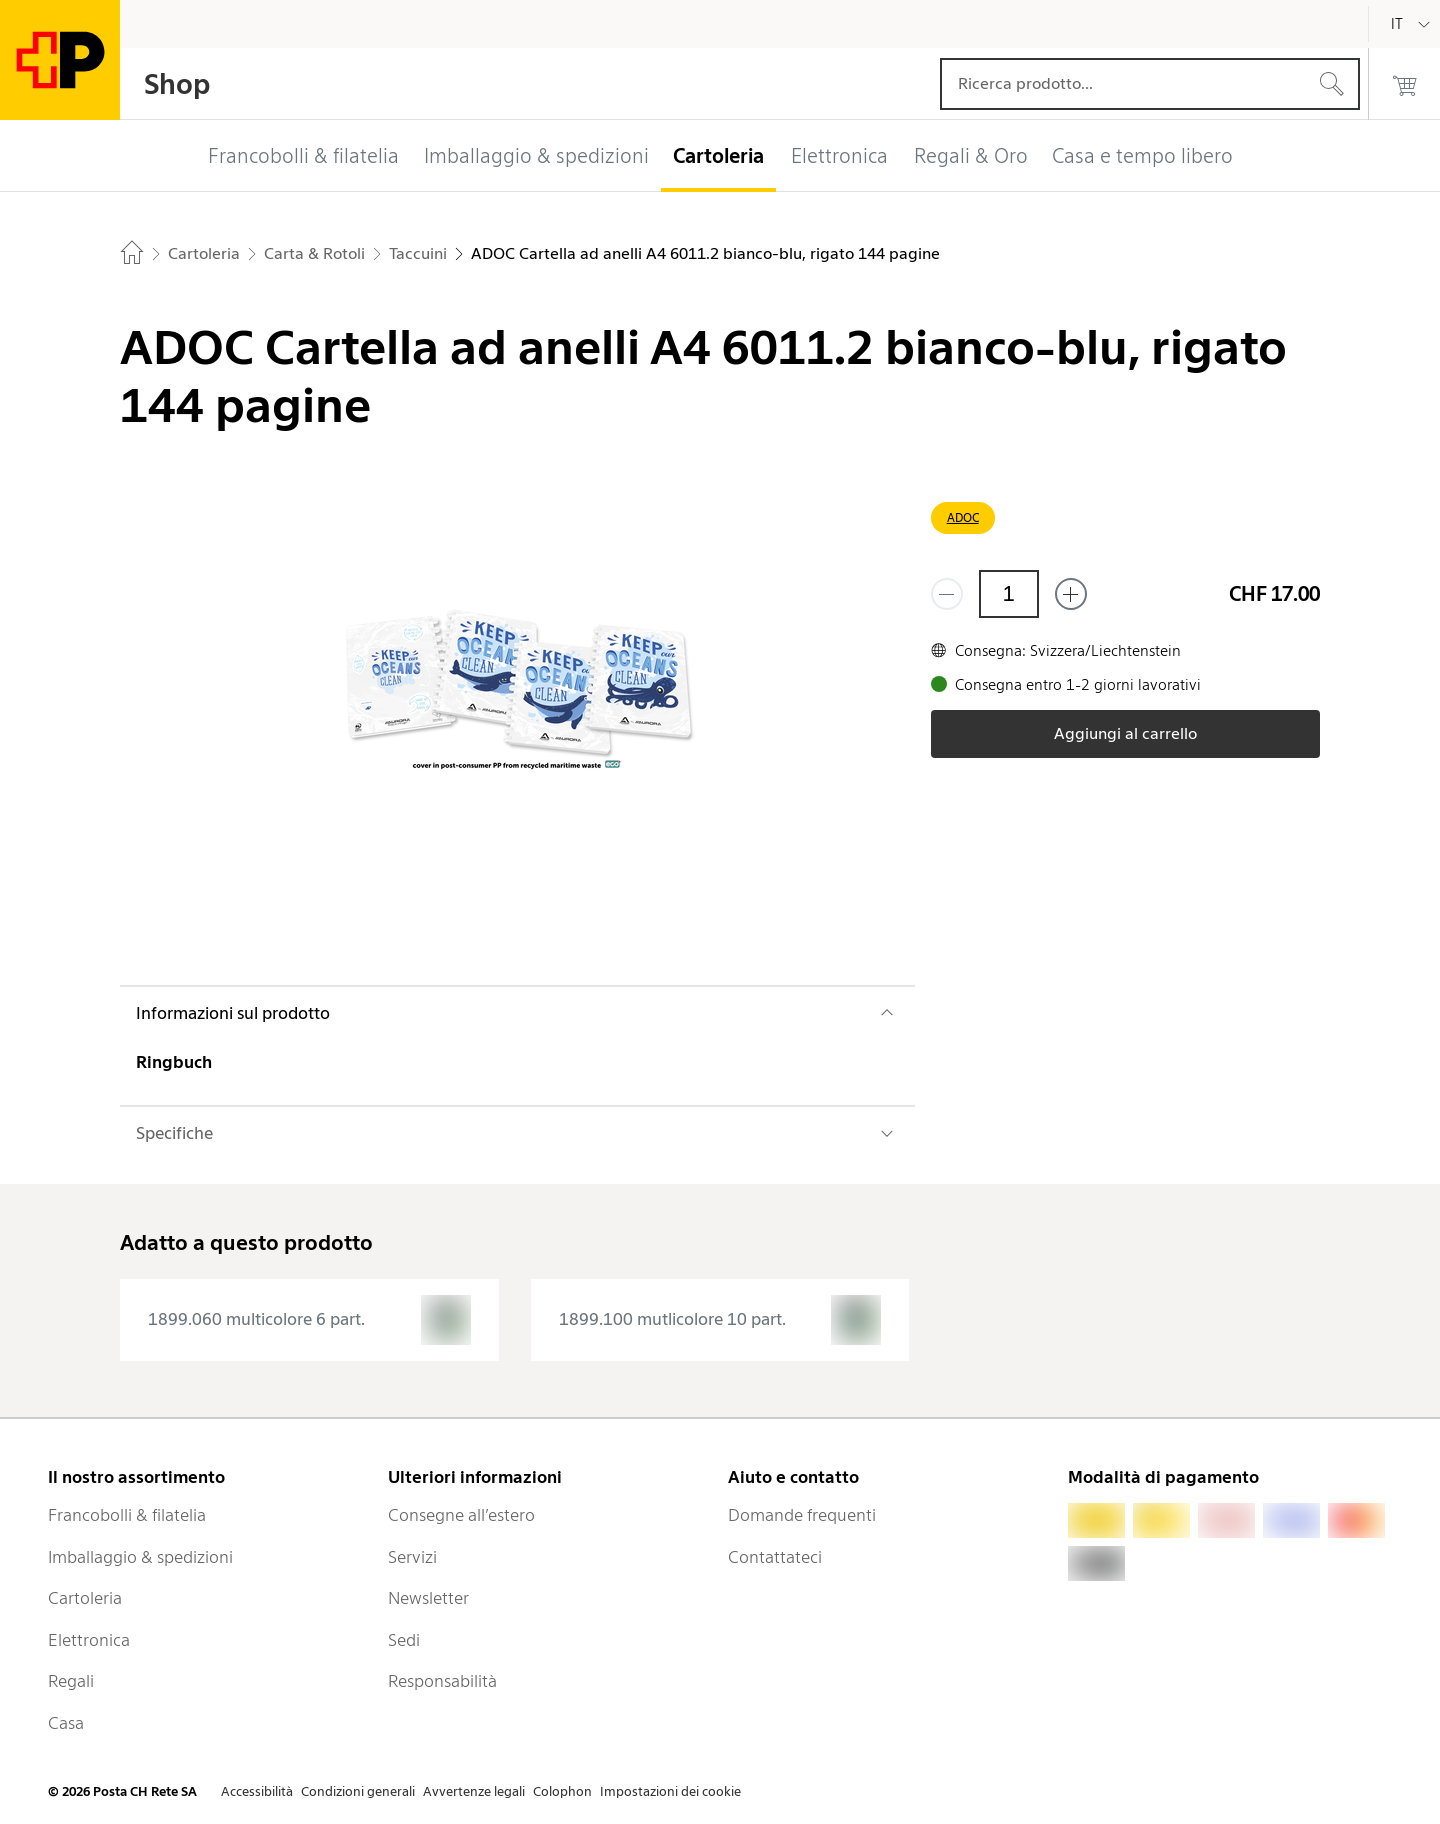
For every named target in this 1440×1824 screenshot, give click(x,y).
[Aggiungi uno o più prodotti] (1071, 594)
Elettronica (89, 1640)
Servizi (412, 1557)
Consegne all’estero (461, 1515)
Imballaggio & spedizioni (140, 1557)
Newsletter (428, 1598)
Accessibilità (257, 1791)
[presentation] (309, 1320)
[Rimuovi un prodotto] (947, 594)
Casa (66, 1723)
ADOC (963, 517)
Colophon (562, 1791)
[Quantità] (1009, 594)
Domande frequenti (802, 1515)
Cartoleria (85, 1598)
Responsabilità (442, 1681)
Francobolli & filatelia (127, 1515)
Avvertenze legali (474, 1791)
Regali (71, 1681)
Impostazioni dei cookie (670, 1791)
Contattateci (775, 1557)
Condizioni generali (358, 1791)
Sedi (404, 1640)
